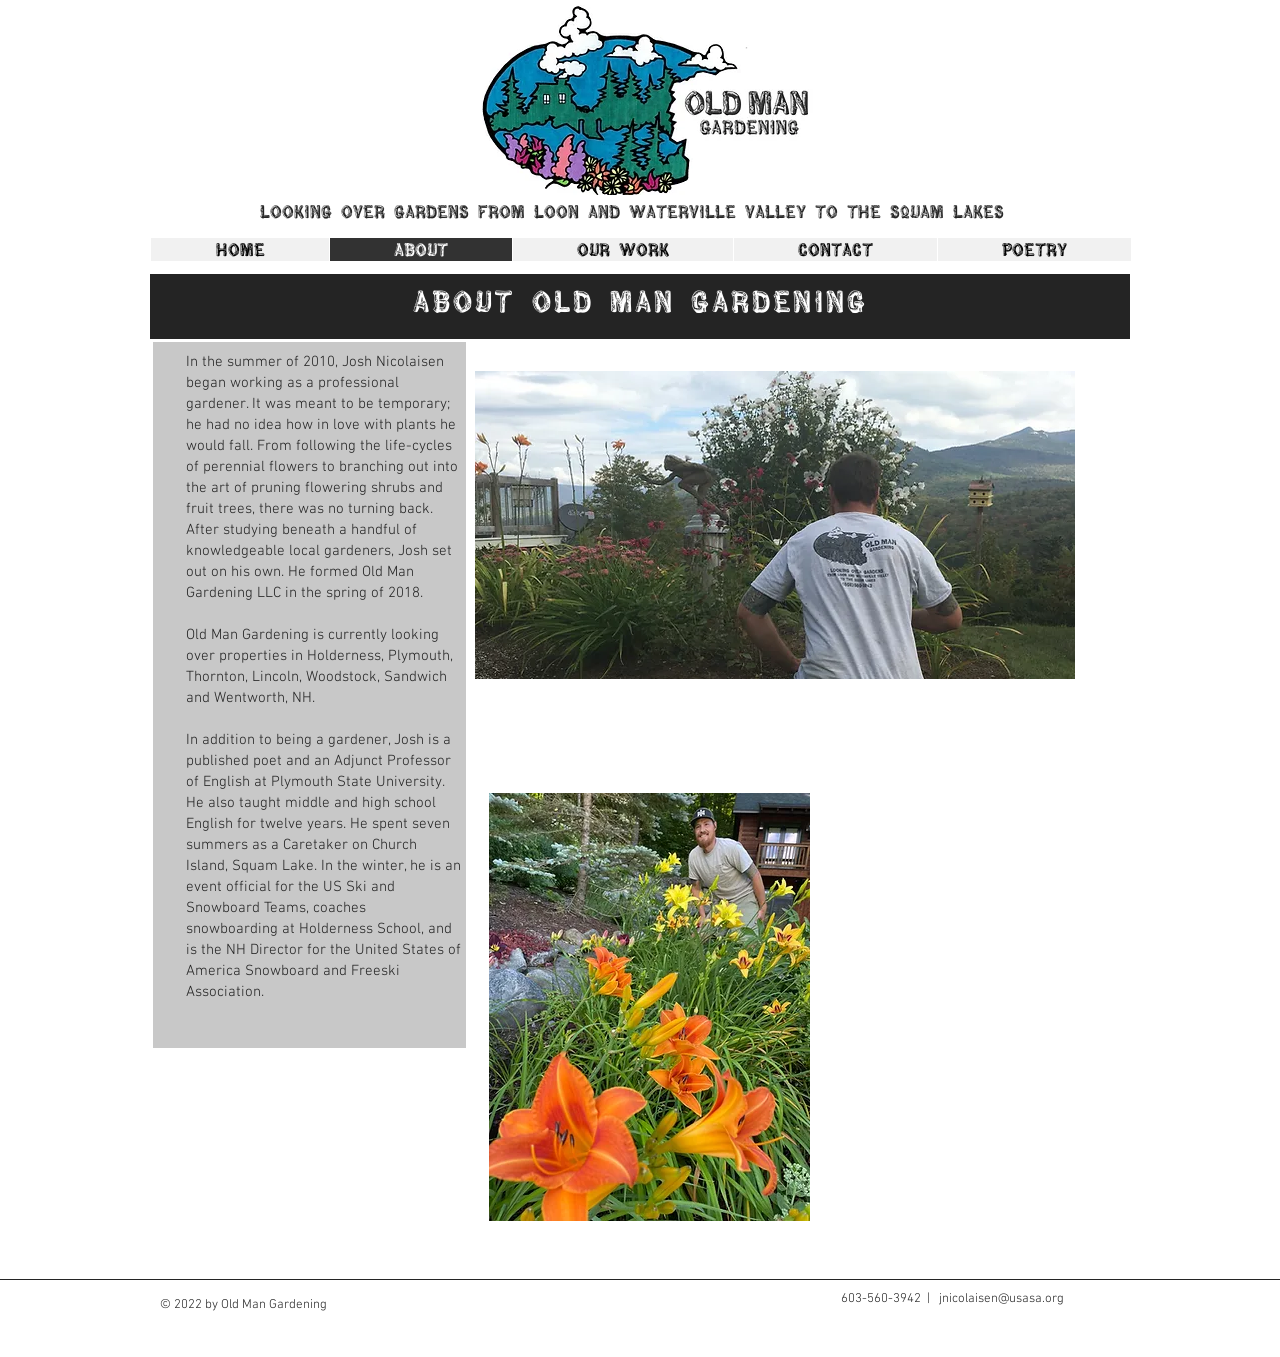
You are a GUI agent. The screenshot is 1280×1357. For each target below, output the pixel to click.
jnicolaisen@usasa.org (1001, 1299)
